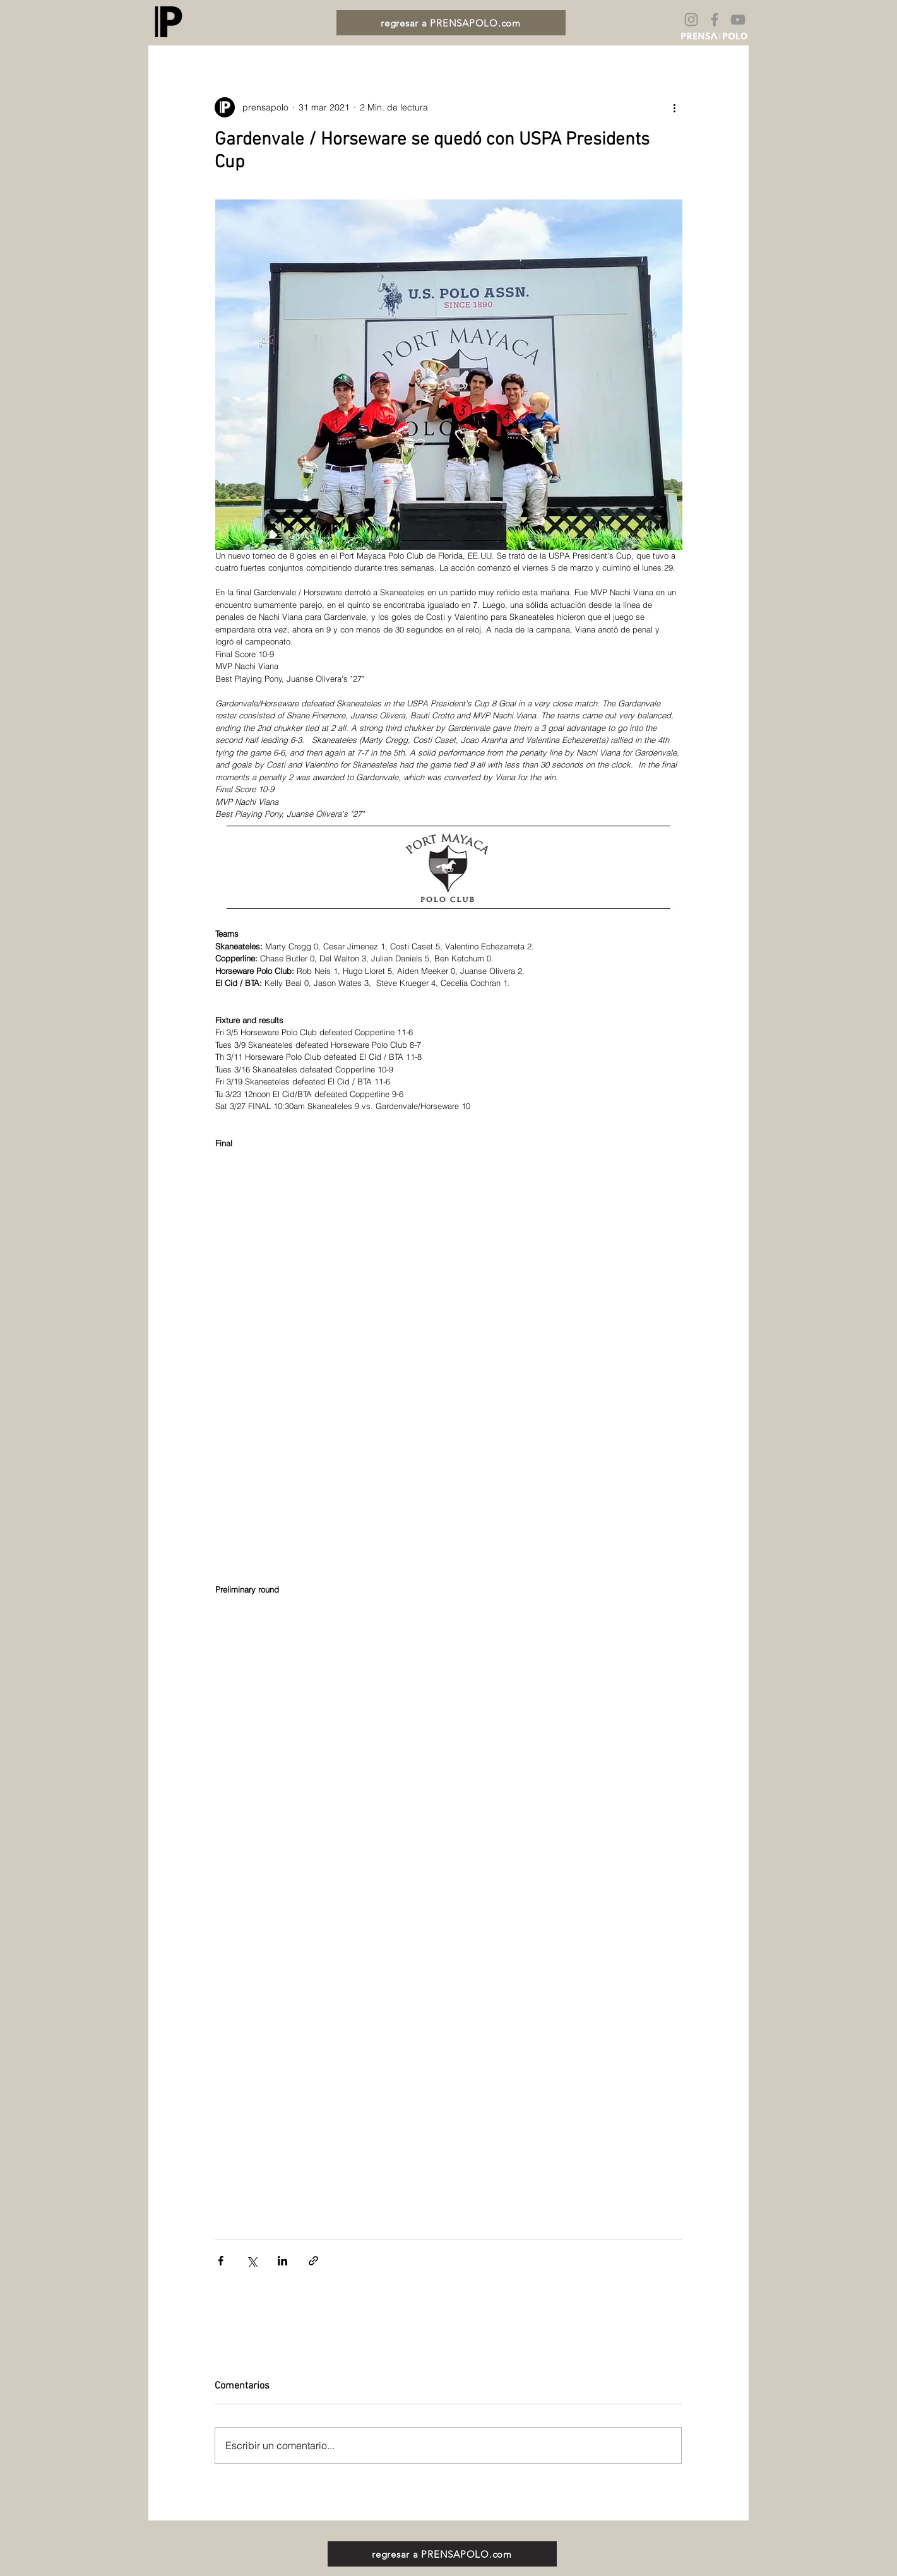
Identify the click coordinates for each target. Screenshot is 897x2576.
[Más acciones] (674, 107)
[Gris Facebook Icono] (714, 19)
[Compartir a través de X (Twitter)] (252, 2261)
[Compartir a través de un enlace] (313, 2261)
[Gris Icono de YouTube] (738, 19)
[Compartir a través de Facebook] (221, 2261)
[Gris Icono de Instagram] (691, 19)
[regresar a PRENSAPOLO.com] (451, 22)
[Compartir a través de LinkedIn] (282, 2261)
